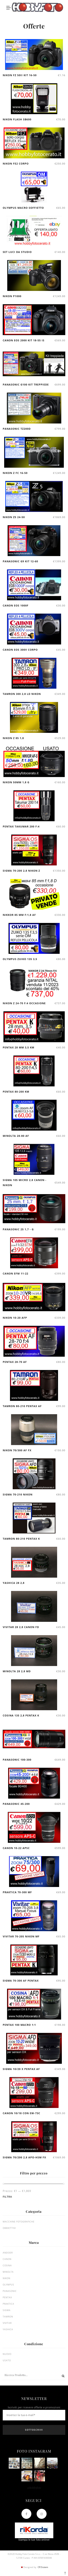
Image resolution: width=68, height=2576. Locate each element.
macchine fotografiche (18, 2221)
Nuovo (7, 2354)
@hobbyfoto (34, 2487)
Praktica (8, 2303)
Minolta (8, 2271)
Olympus (8, 2284)
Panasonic (10, 2291)
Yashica (8, 2329)
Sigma (7, 2310)
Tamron (8, 2316)
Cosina (7, 2265)
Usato (7, 2360)
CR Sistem (43, 2567)
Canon (7, 2259)
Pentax (7, 2297)
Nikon (6, 2278)
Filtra (7, 2196)
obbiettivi (9, 2228)
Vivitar (7, 2323)
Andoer (8, 2252)
